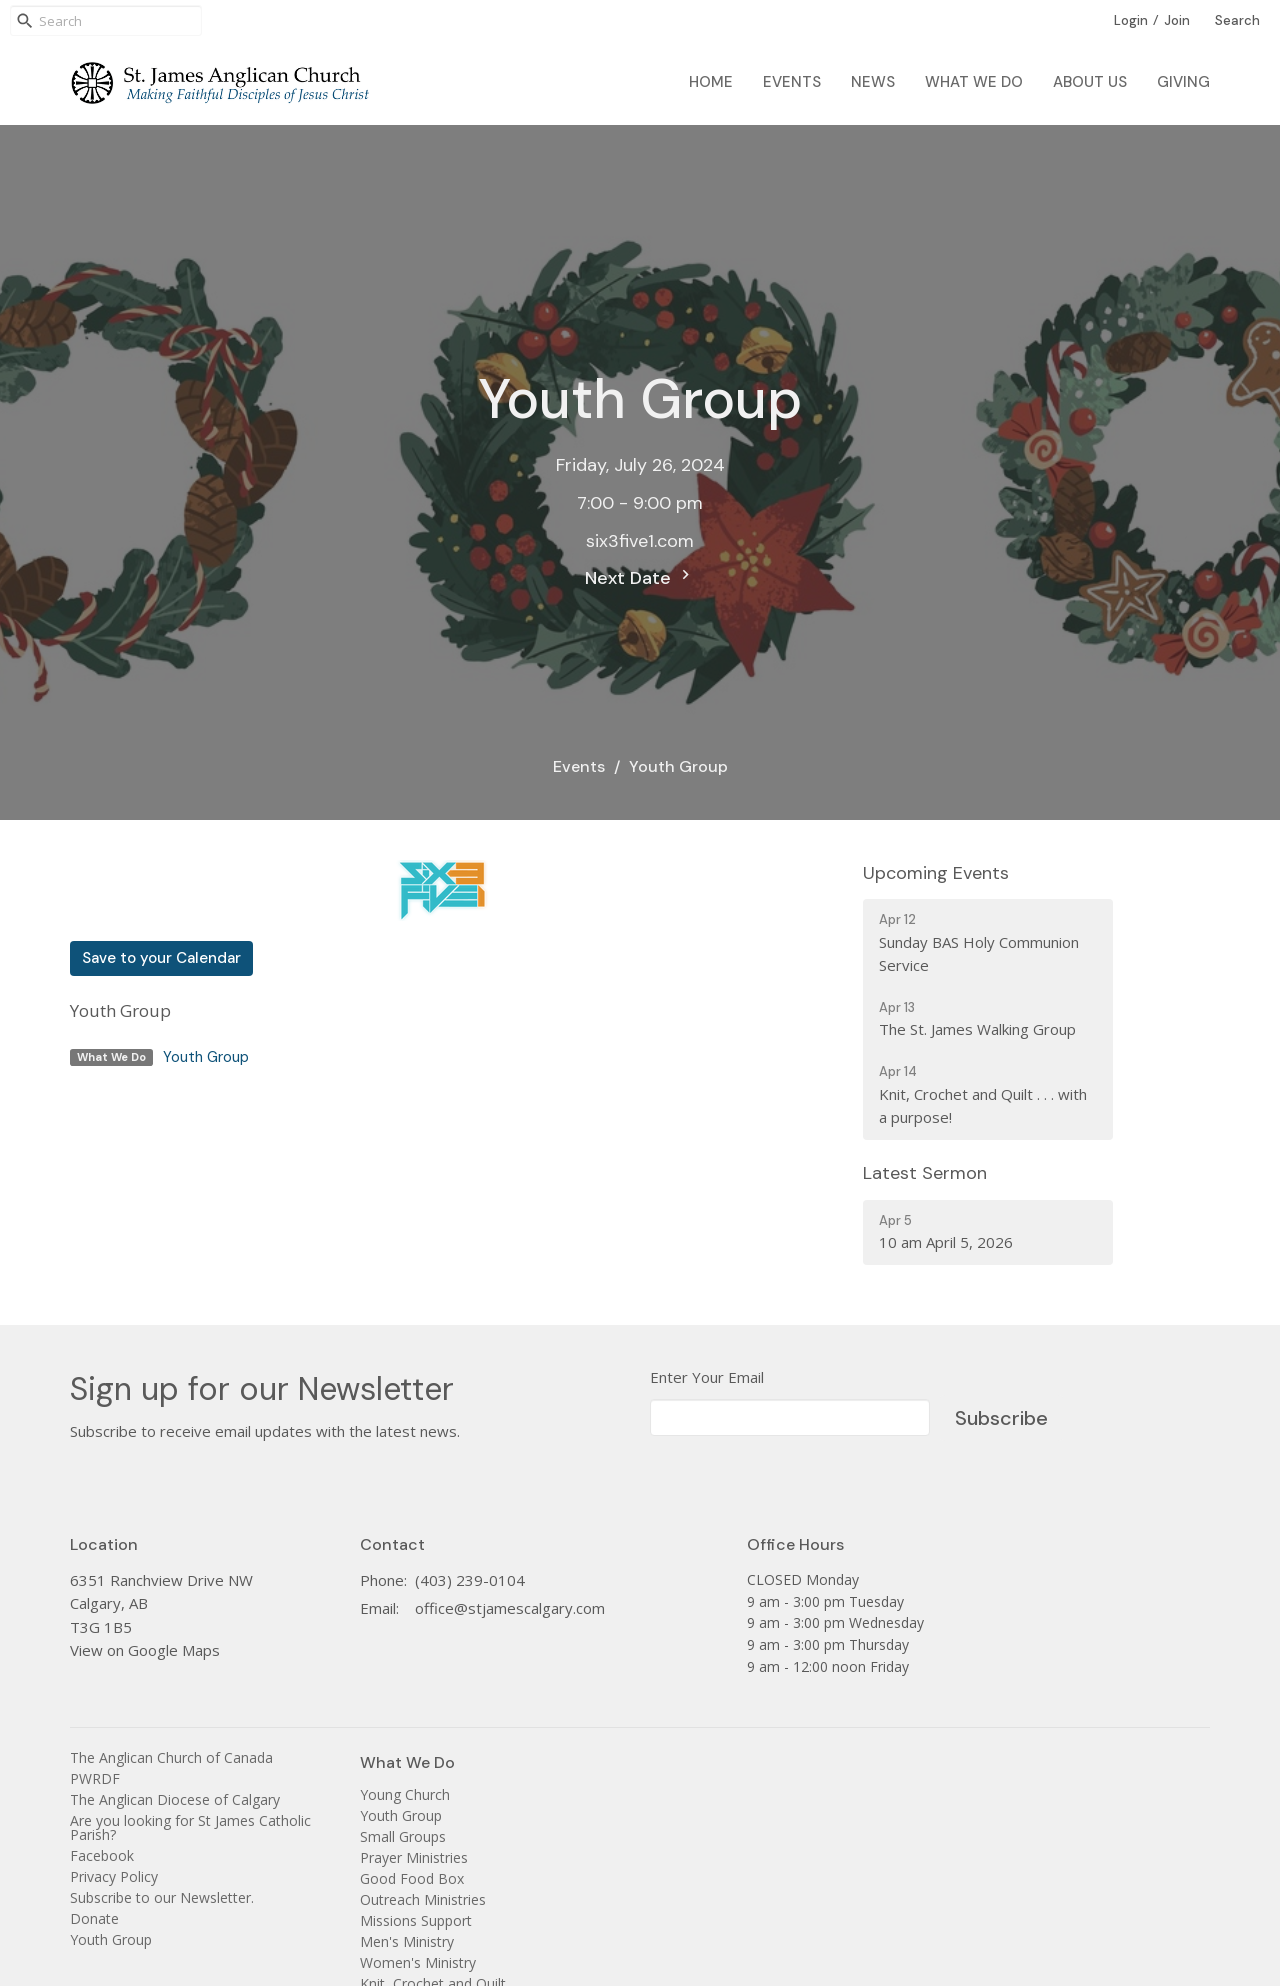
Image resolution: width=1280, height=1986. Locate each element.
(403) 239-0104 (470, 1580)
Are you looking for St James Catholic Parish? (190, 1827)
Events (792, 82)
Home (711, 82)
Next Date (640, 577)
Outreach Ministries (423, 1899)
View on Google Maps (145, 1650)
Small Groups (403, 1836)
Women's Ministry (418, 1962)
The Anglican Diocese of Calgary (175, 1799)
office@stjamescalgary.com (510, 1608)
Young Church (405, 1794)
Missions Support (416, 1920)
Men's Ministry (407, 1941)
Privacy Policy (114, 1876)
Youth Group (206, 1057)
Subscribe (1001, 1418)
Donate (94, 1918)
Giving (1183, 82)
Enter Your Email (707, 1377)
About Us (1090, 82)
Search (1237, 20)
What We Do (974, 82)
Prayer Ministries (414, 1857)
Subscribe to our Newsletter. (162, 1897)
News (873, 82)
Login (1131, 20)
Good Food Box (412, 1878)
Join (1177, 20)
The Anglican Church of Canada (171, 1757)
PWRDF (95, 1778)
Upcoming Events (936, 873)
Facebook (102, 1855)
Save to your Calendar (161, 958)
